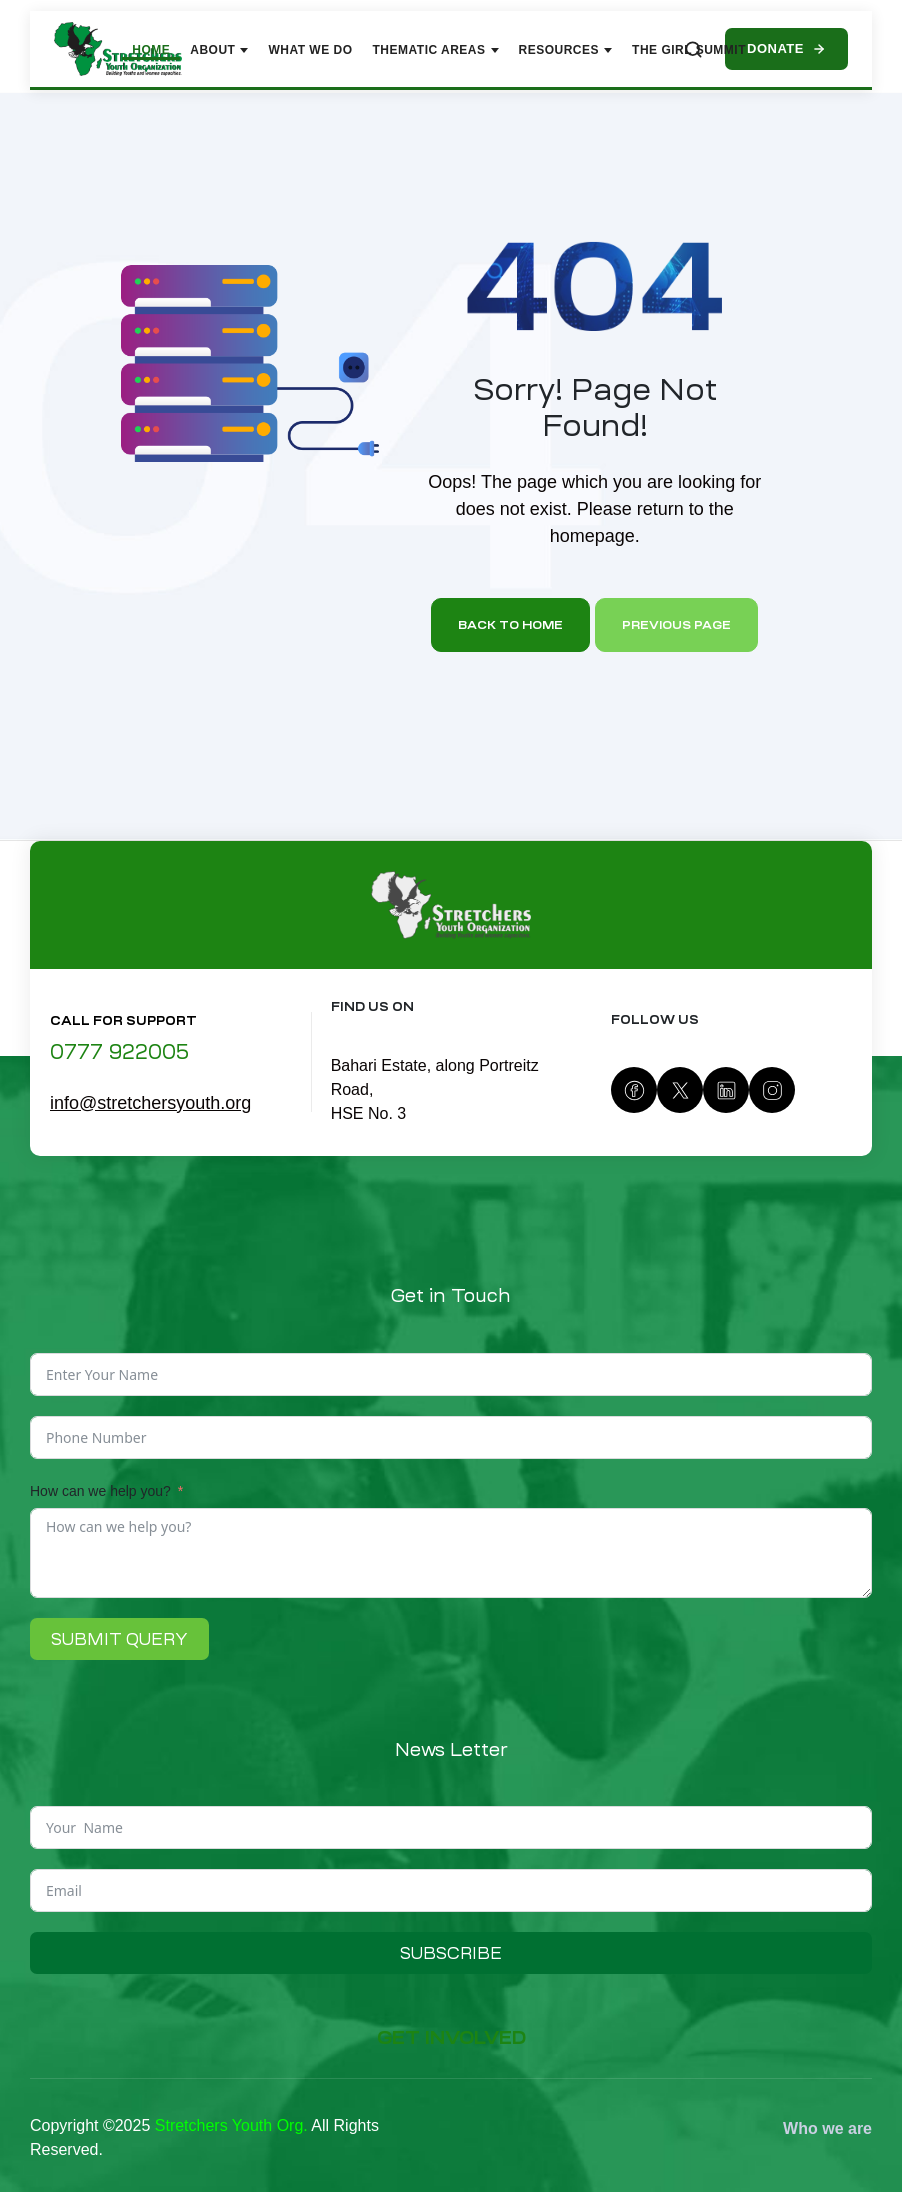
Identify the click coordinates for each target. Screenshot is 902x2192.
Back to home (510, 625)
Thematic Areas (436, 50)
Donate (786, 48)
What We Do (310, 50)
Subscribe (451, 1953)
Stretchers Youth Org (229, 2125)
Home (151, 50)
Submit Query (119, 1639)
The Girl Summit (689, 50)
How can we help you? (100, 1491)
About (219, 50)
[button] (451, 2038)
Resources (566, 50)
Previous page (676, 625)
